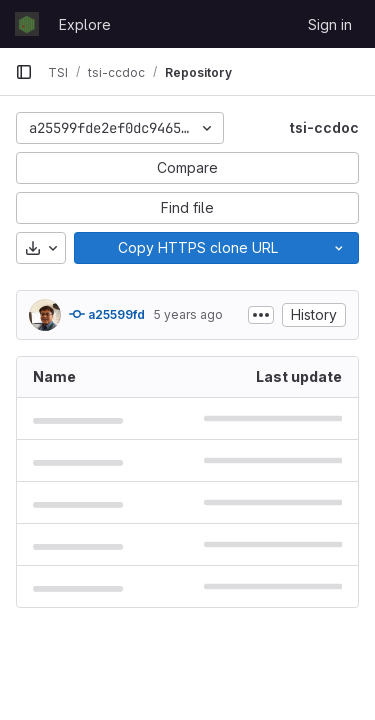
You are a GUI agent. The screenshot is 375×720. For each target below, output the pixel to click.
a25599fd (107, 314)
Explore (85, 24)
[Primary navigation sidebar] (24, 72)
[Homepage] (27, 24)
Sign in (330, 24)
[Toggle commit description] (261, 315)
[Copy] (197, 248)
